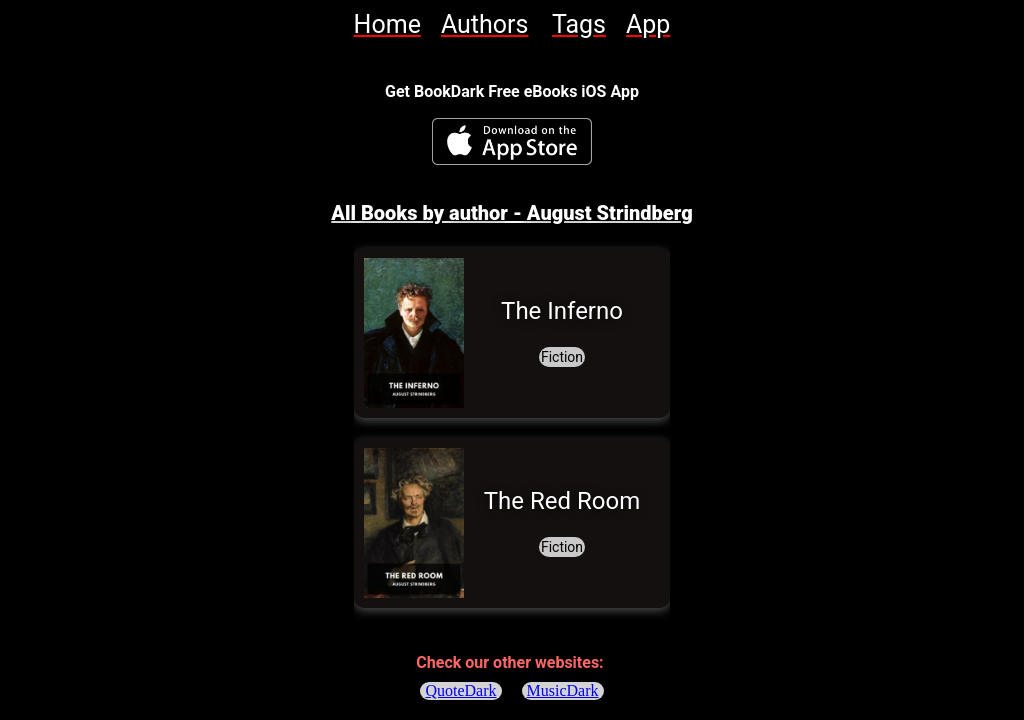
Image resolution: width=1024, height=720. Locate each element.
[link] (387, 24)
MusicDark (563, 690)
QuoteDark (460, 690)
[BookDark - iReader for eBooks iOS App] (512, 141)
